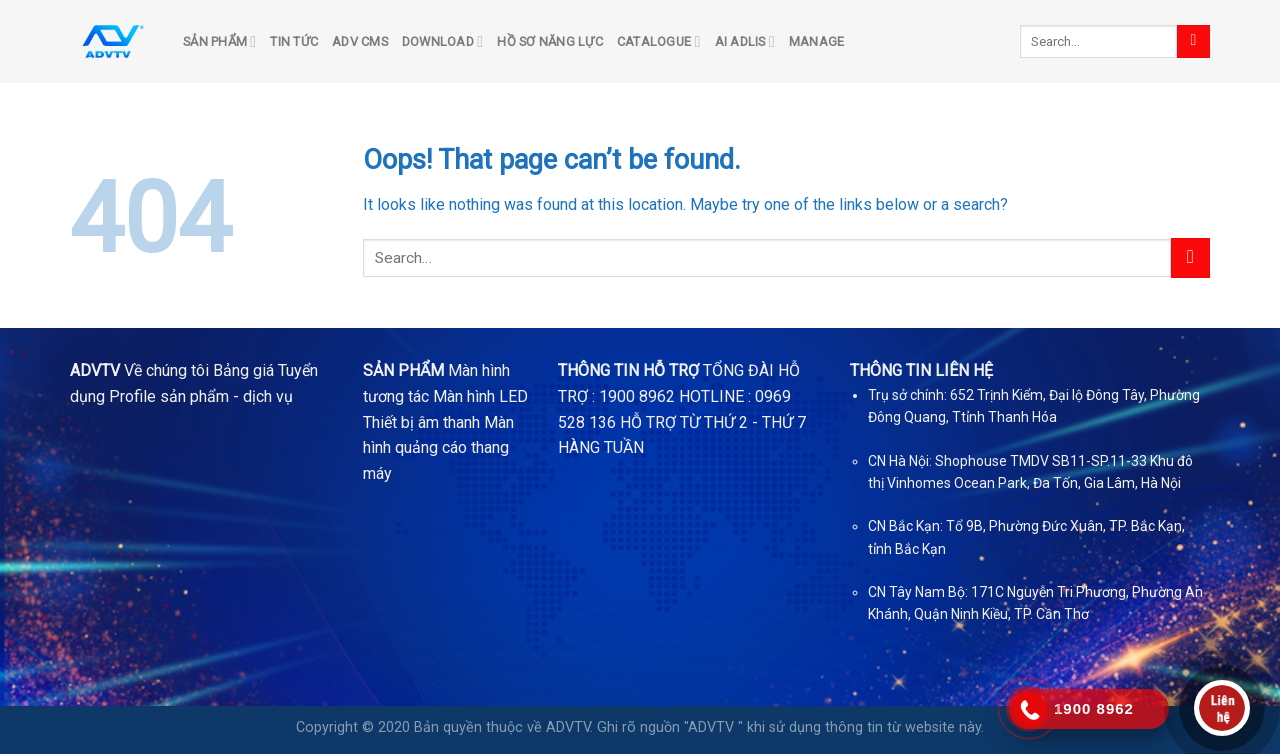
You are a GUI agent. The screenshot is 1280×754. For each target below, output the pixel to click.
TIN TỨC (294, 41)
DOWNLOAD (442, 41)
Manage (817, 41)
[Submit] (1193, 42)
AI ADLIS (745, 41)
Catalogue (659, 41)
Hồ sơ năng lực (550, 41)
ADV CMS (360, 41)
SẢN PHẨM (219, 41)
